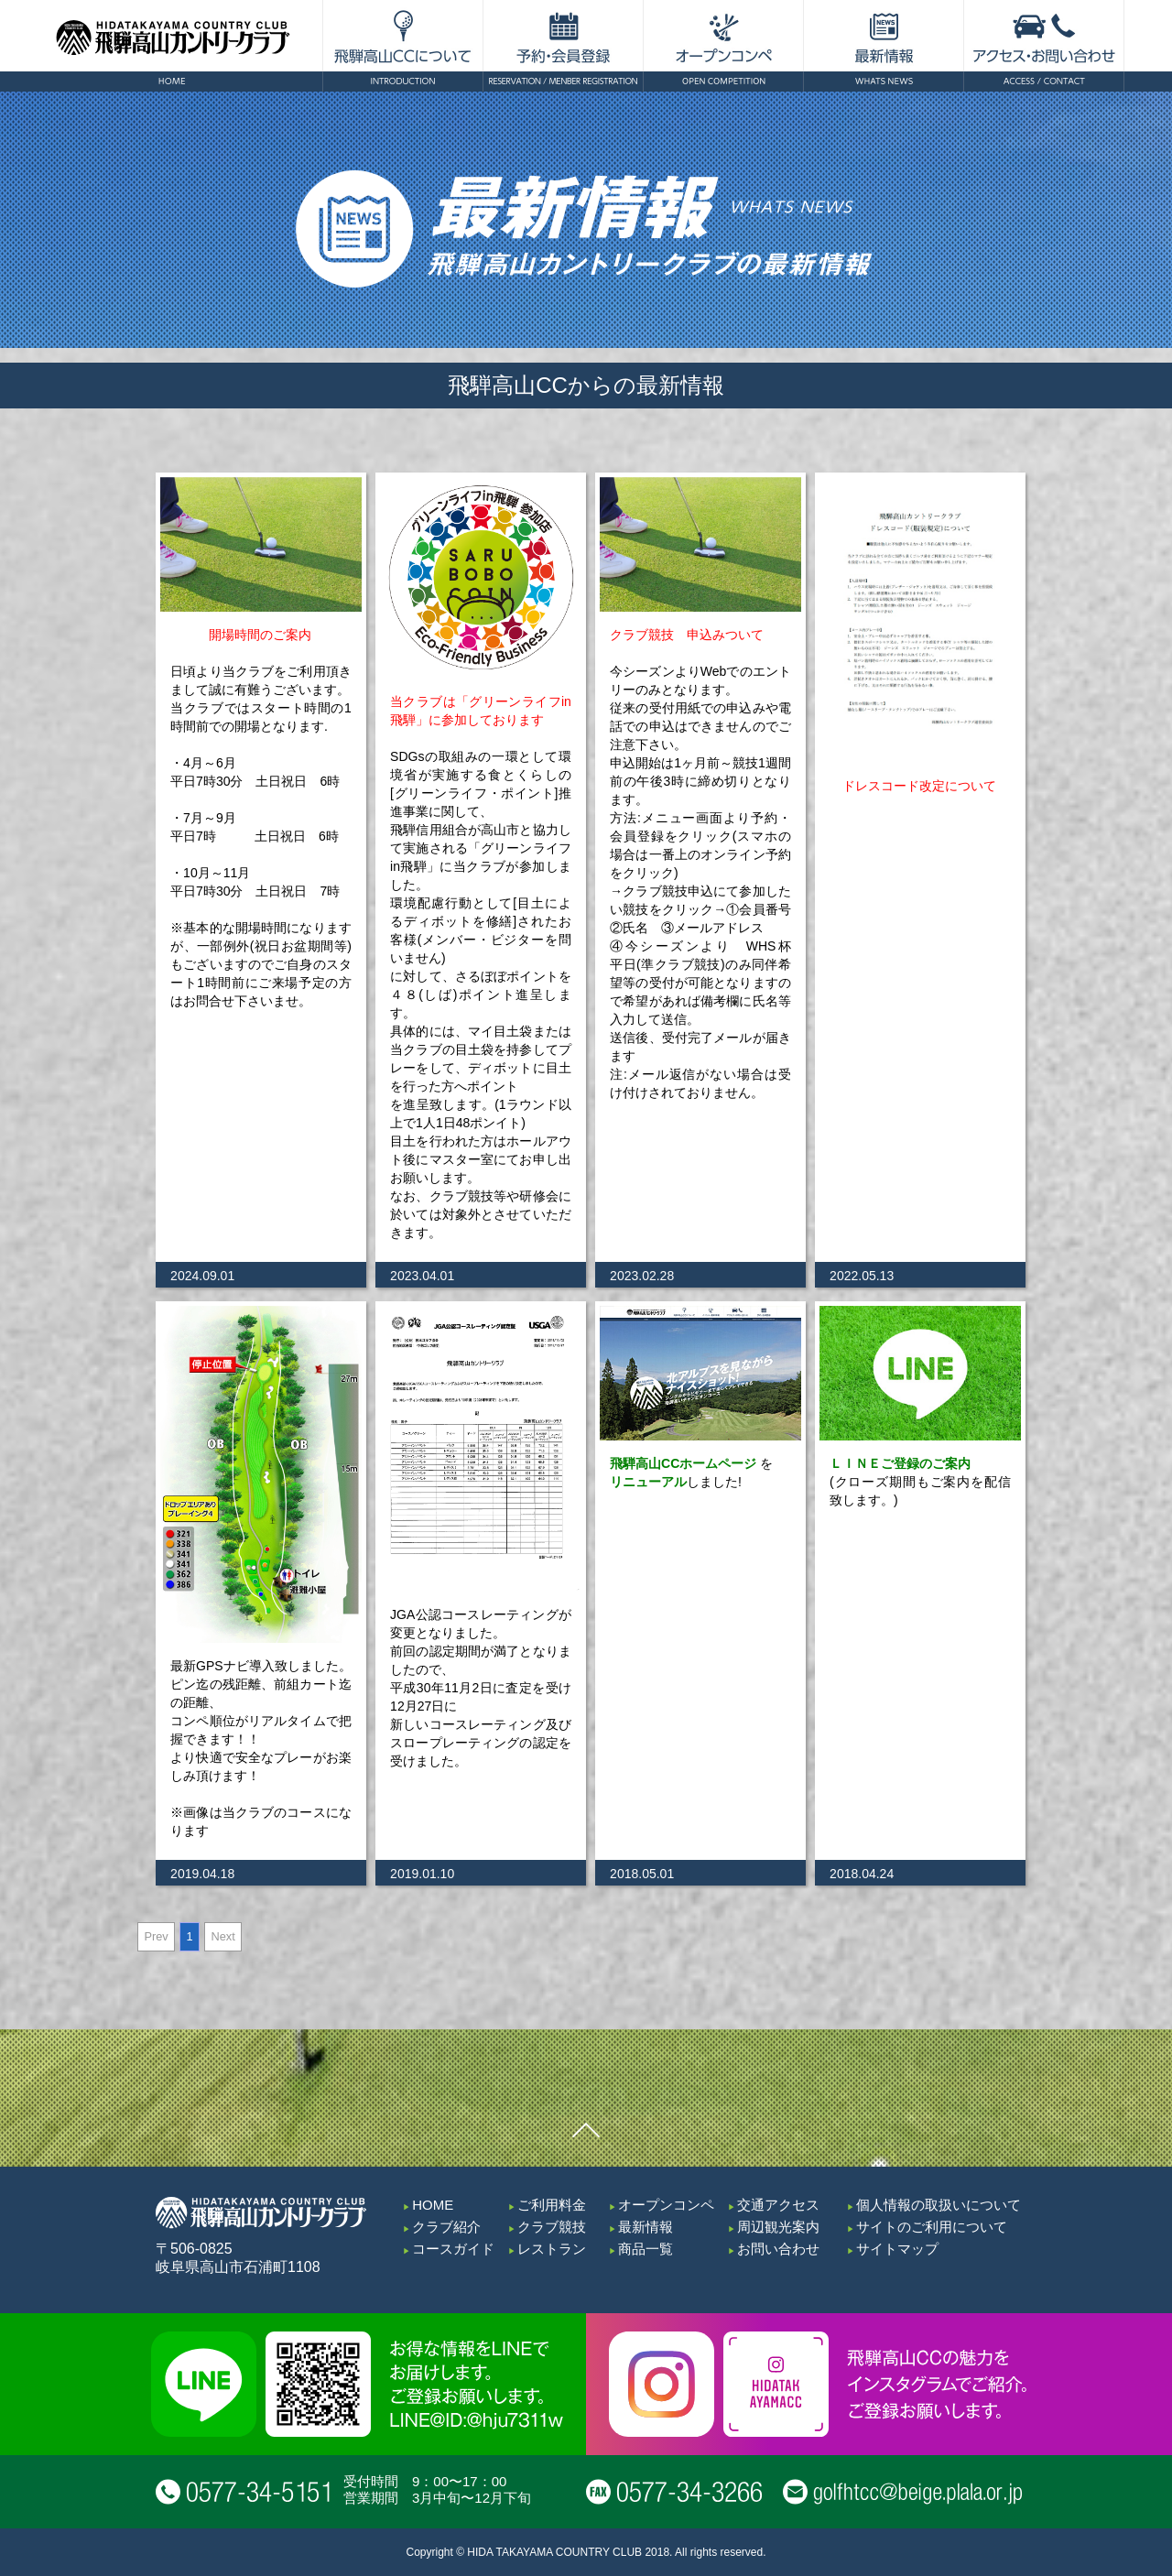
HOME (432, 2204)
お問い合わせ (778, 2248)
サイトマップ (897, 2248)
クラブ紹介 (446, 2226)
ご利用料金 (551, 2204)
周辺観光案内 (778, 2226)
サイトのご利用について (931, 2226)
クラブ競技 (551, 2226)
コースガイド (453, 2248)
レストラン (551, 2248)
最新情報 (645, 2226)
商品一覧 (645, 2248)
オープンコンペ (666, 2204)
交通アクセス (778, 2204)
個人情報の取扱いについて (938, 2204)
